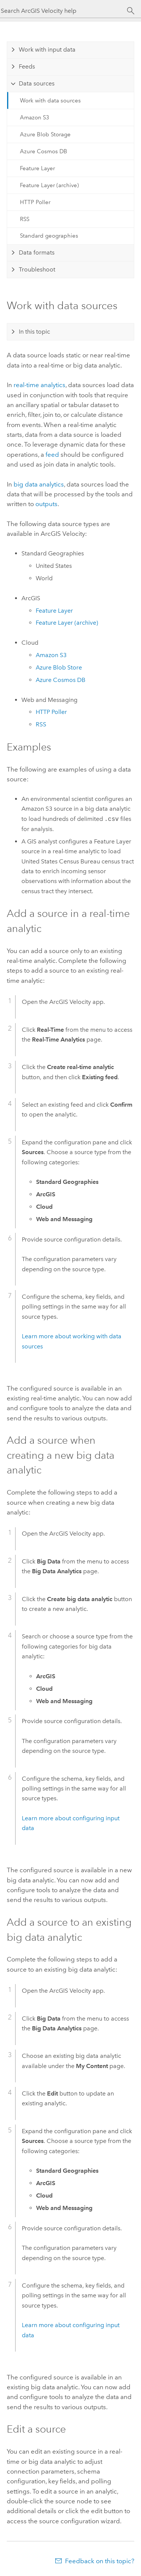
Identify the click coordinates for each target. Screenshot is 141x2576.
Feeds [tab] (27, 66)
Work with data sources (50, 100)
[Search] (130, 11)
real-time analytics (39, 385)
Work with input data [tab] (47, 49)
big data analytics (39, 484)
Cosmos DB (60, 679)
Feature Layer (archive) (49, 185)
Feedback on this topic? (99, 2561)
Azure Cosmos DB (43, 151)
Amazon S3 (34, 117)
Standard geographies (49, 235)
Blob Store (59, 667)
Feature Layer (37, 168)
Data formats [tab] (37, 252)
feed (52, 454)
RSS (24, 219)
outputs (46, 504)
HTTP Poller (35, 202)
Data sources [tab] (37, 83)
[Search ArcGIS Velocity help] (63, 11)
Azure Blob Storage (45, 134)
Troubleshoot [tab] (37, 269)
